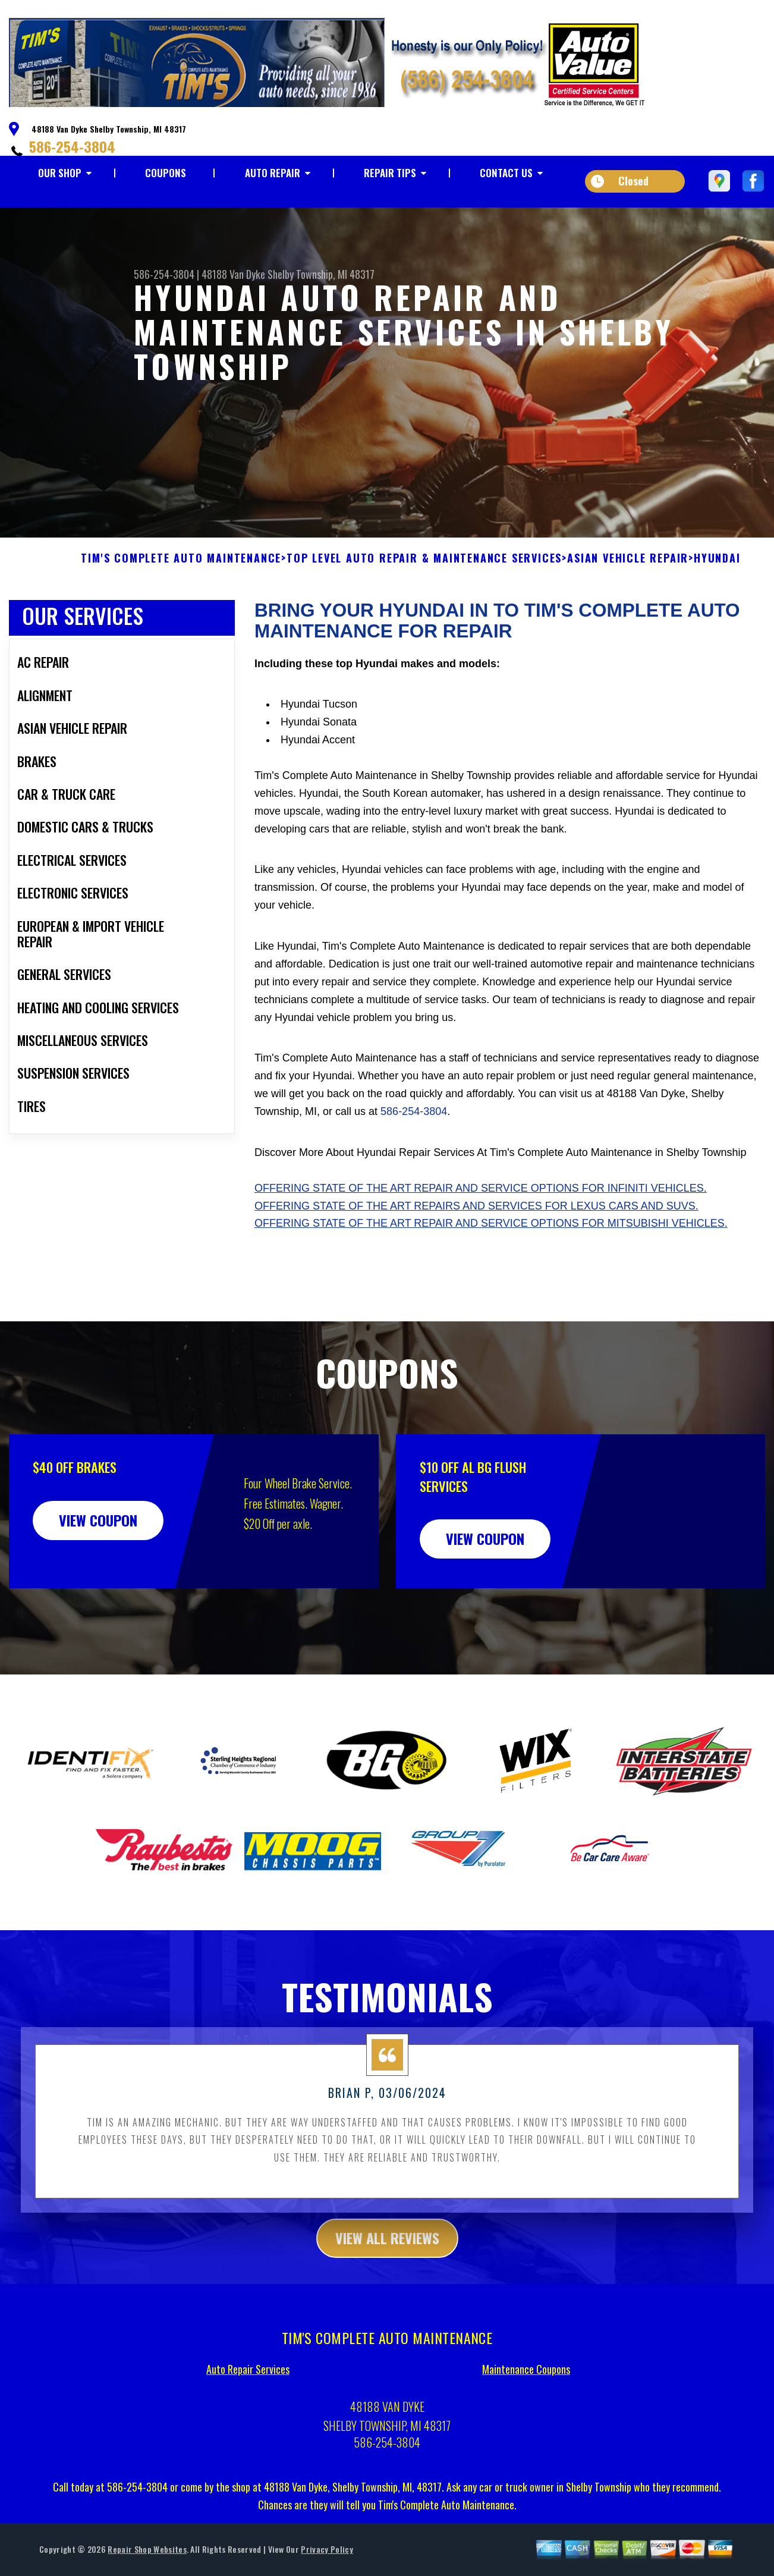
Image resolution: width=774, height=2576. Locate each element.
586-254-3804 (72, 146)
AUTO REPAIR (272, 172)
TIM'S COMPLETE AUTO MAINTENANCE (181, 613)
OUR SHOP (59, 172)
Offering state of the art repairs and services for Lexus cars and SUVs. (476, 1261)
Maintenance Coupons (526, 2424)
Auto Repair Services (248, 2424)
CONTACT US (506, 172)
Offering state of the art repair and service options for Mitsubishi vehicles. (491, 1278)
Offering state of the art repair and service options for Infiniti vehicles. (480, 1243)
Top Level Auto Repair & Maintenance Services (424, 613)
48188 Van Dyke (233, 274)
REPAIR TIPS (390, 172)
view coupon (98, 1575)
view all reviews (387, 2293)
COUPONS (165, 172)
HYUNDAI (717, 613)
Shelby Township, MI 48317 (321, 274)
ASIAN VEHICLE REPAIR (627, 613)
